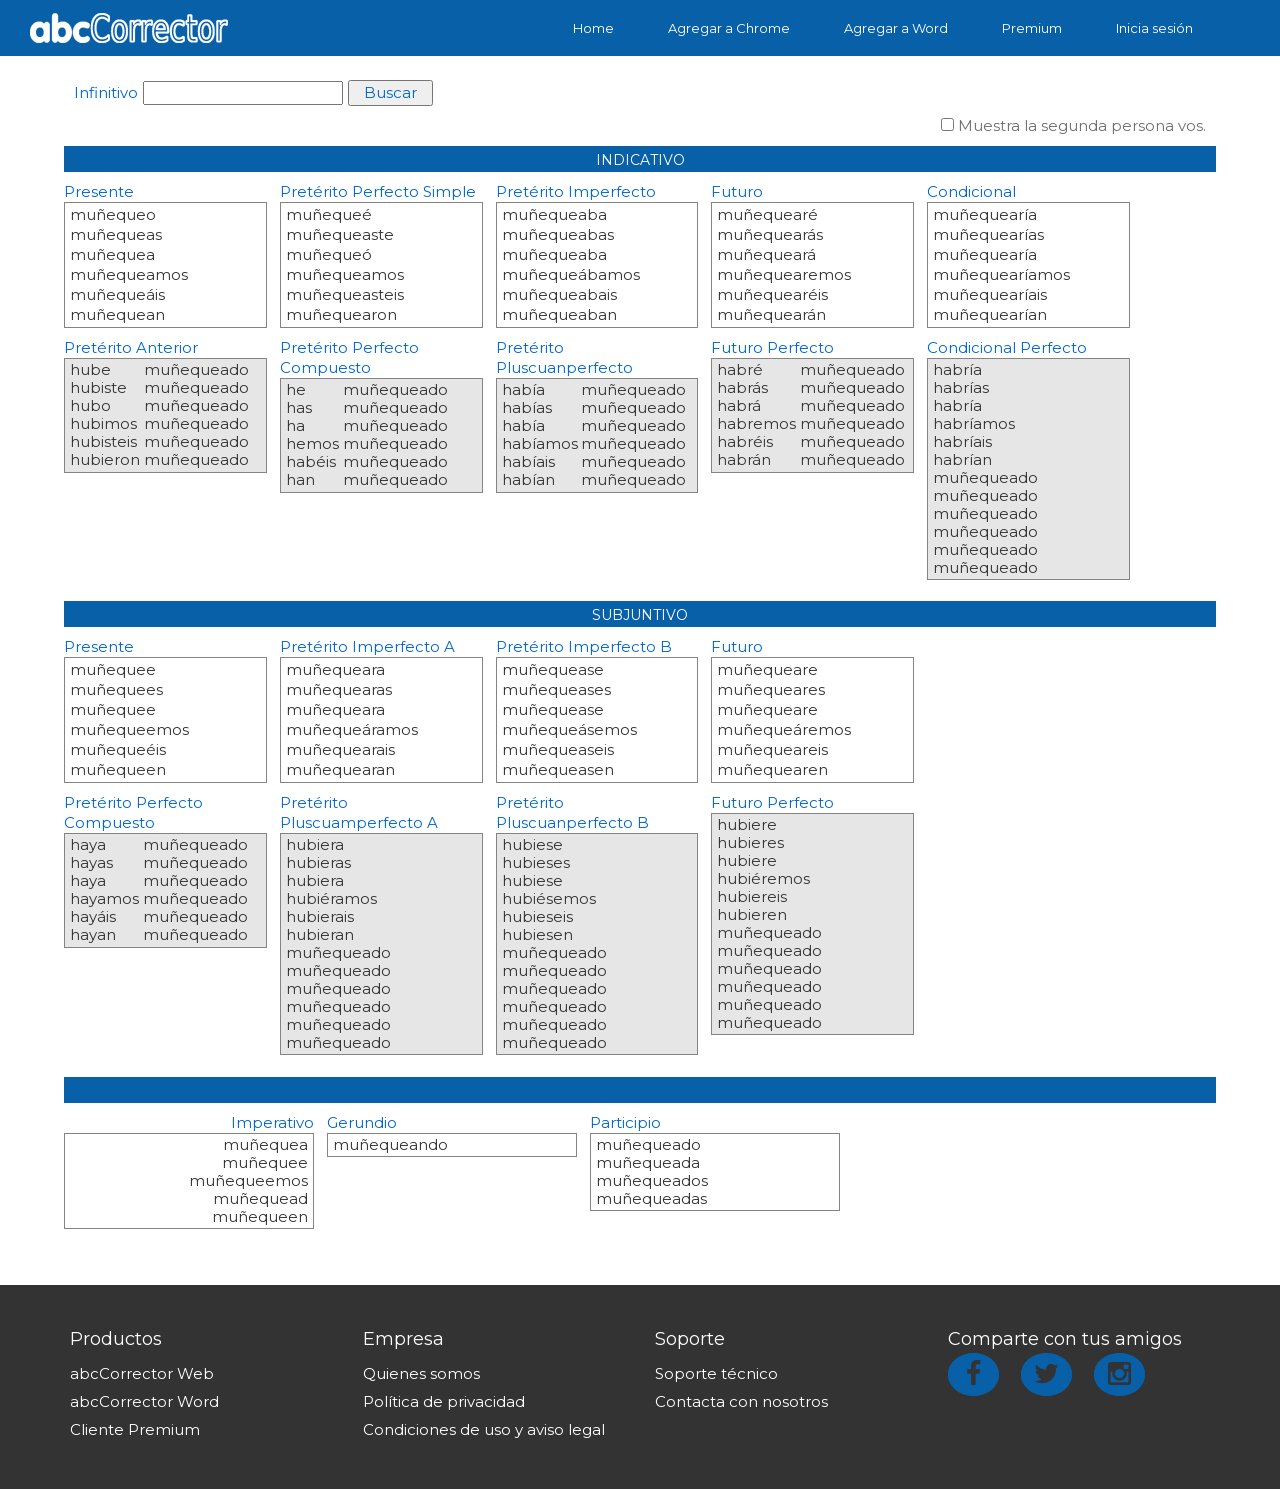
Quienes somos (421, 1373)
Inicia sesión (1154, 28)
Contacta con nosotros (741, 1401)
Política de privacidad (444, 1401)
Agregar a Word (896, 28)
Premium (1032, 28)
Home (593, 28)
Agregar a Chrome (729, 28)
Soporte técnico (716, 1373)
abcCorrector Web (142, 1373)
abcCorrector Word (144, 1401)
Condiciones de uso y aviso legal (484, 1429)
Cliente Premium (135, 1429)
